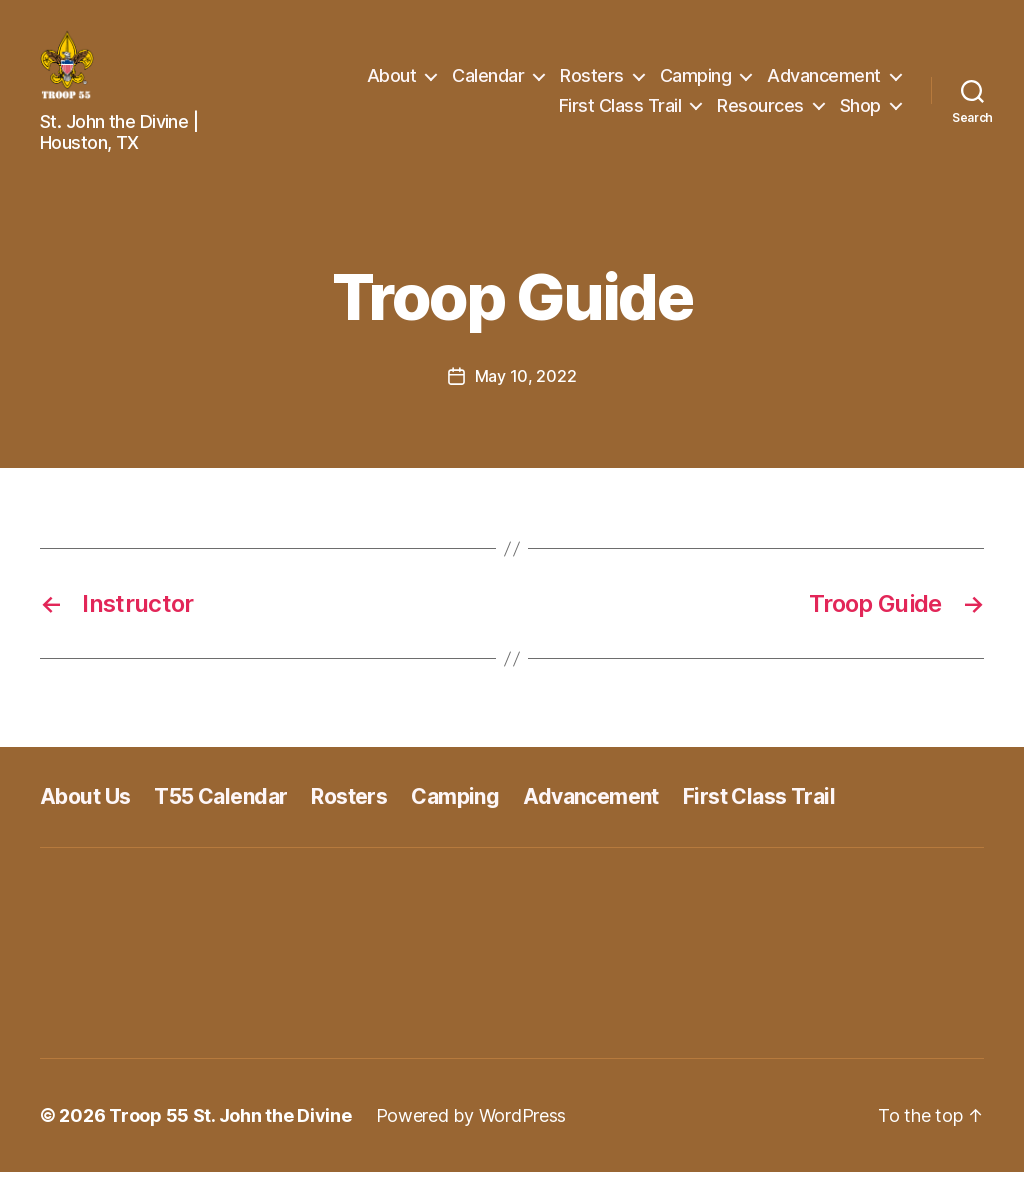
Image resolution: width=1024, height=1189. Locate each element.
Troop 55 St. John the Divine (230, 1132)
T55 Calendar (220, 813)
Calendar (488, 83)
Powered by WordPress (471, 1132)
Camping (696, 83)
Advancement (824, 83)
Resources (760, 113)
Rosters (592, 83)
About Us (85, 813)
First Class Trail (620, 113)
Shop (860, 113)
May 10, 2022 (526, 393)
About (392, 83)
